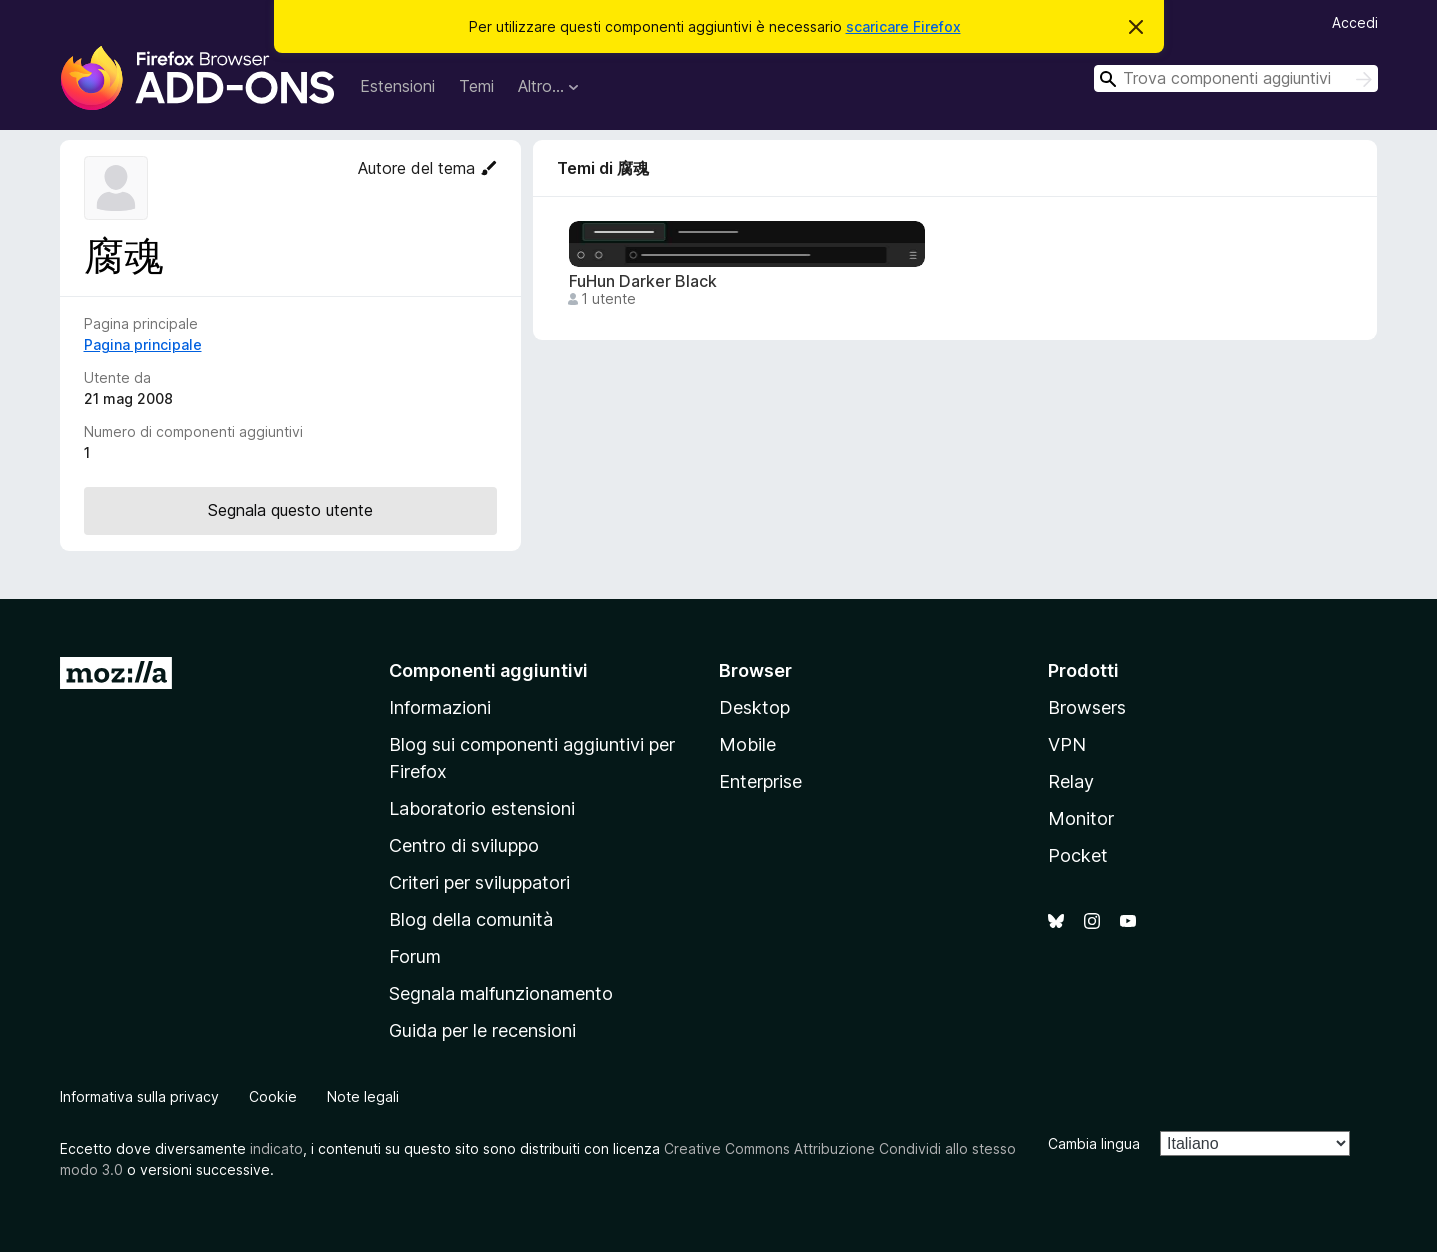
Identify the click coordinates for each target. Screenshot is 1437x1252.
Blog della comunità (471, 919)
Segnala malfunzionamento (501, 993)
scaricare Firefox (903, 26)
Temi (476, 86)
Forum (415, 956)
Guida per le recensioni (482, 1030)
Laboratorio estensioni (482, 808)
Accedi (1355, 22)
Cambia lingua (1094, 1143)
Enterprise (760, 781)
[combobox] (1236, 78)
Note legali (363, 1096)
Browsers (1087, 707)
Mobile (747, 744)
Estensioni (397, 86)
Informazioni (440, 707)
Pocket (1078, 855)
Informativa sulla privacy (139, 1096)
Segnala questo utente (290, 510)
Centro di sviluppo (464, 845)
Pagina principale (143, 344)
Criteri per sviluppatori (479, 882)
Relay (1071, 781)
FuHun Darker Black (643, 281)
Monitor (1081, 818)
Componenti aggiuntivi (488, 670)
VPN (1067, 744)
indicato (276, 1148)
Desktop (754, 707)
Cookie (273, 1096)
